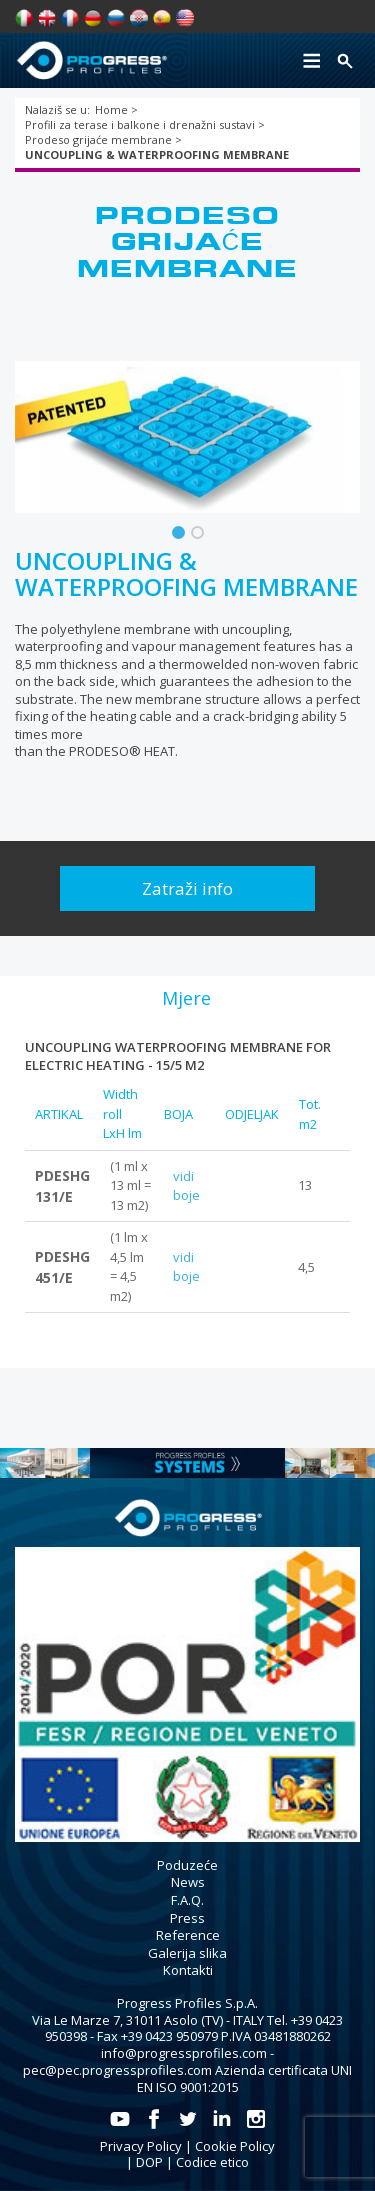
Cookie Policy (235, 2146)
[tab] (186, 998)
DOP (149, 2162)
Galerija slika (187, 1953)
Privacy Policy (141, 2146)
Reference (188, 1935)
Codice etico (212, 2162)
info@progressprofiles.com (184, 2053)
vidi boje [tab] (186, 1186)
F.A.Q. (187, 1900)
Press (187, 1918)
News (188, 1882)
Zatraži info (187, 888)
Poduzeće (187, 1865)
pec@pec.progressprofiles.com (117, 2070)
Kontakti (188, 1970)
